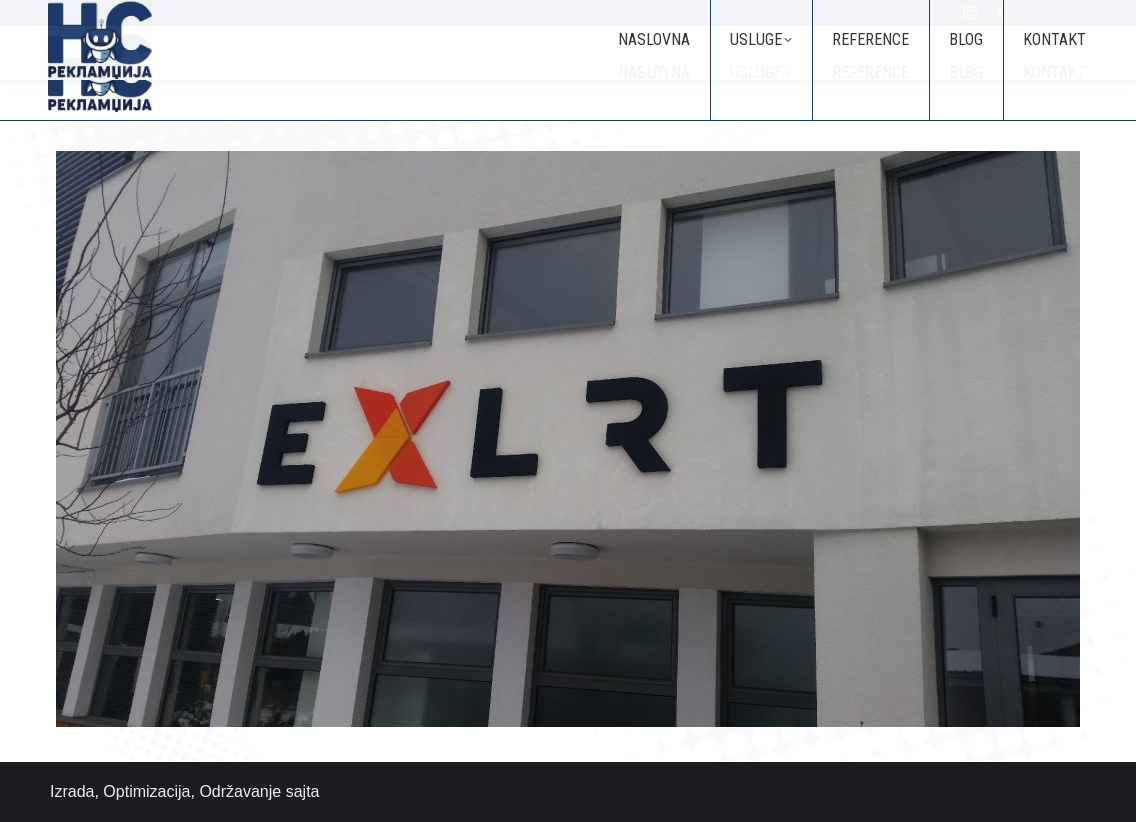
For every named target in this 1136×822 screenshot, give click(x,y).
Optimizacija (146, 791)
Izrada (72, 791)
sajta (303, 791)
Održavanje (240, 791)
